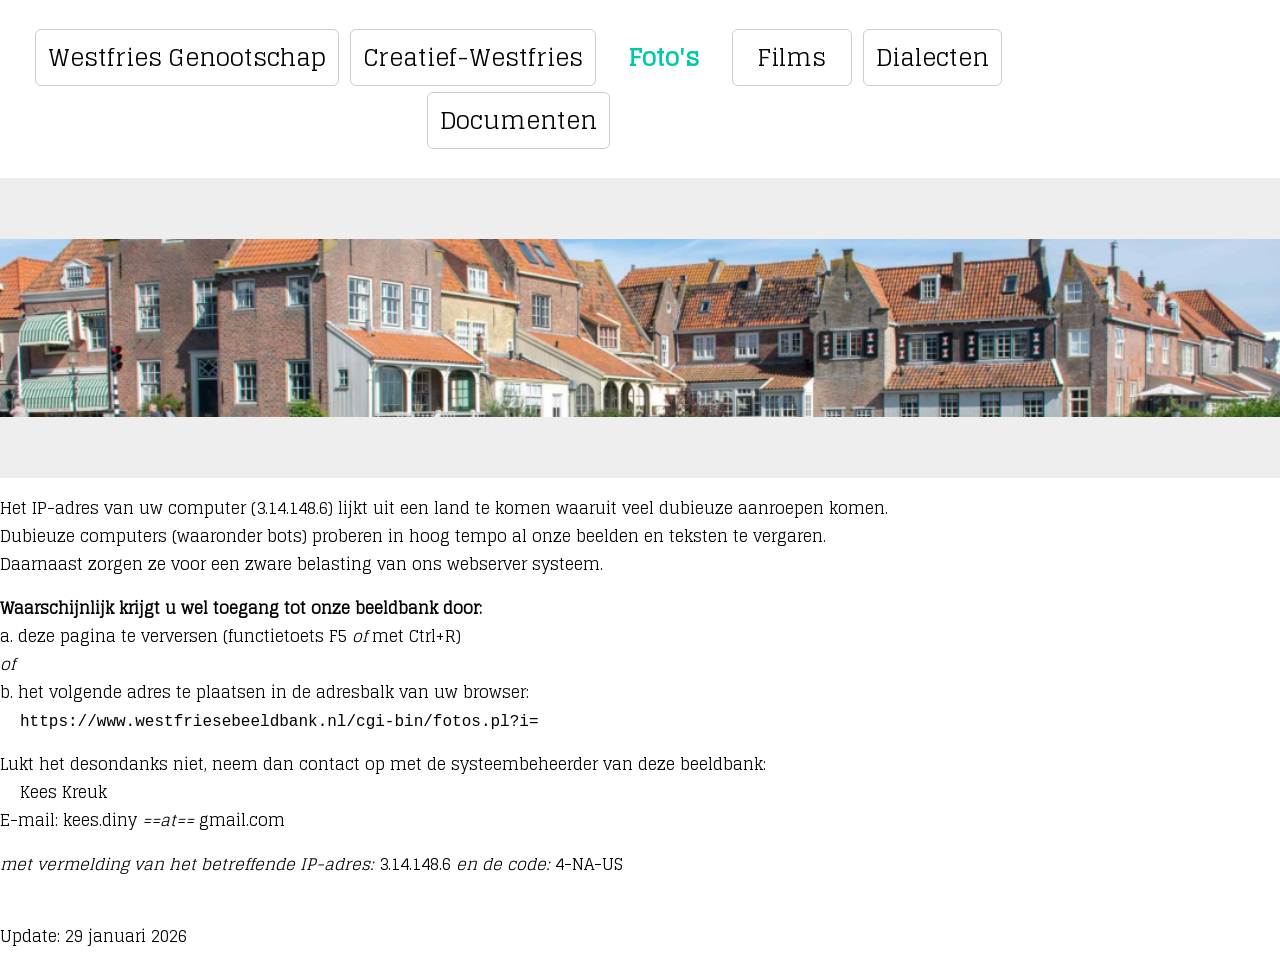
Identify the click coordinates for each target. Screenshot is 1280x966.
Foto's (663, 57)
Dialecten (932, 57)
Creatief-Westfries (473, 57)
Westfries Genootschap (187, 57)
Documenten (518, 120)
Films (791, 57)
